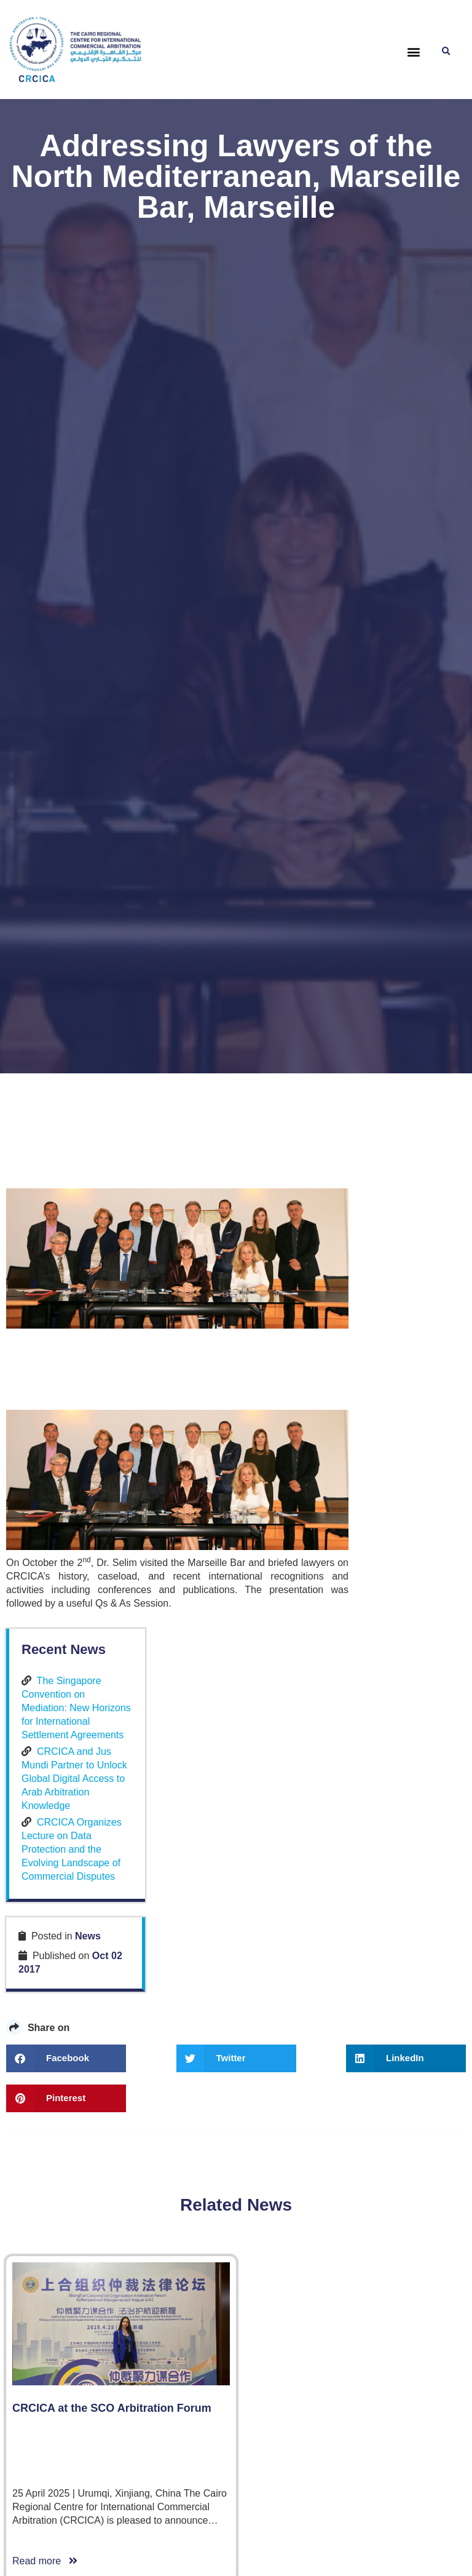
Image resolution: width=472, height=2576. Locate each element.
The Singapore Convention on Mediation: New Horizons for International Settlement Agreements (406, 1271)
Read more (44, 2248)
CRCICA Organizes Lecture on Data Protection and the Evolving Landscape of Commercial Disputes (407, 1453)
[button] (414, 52)
